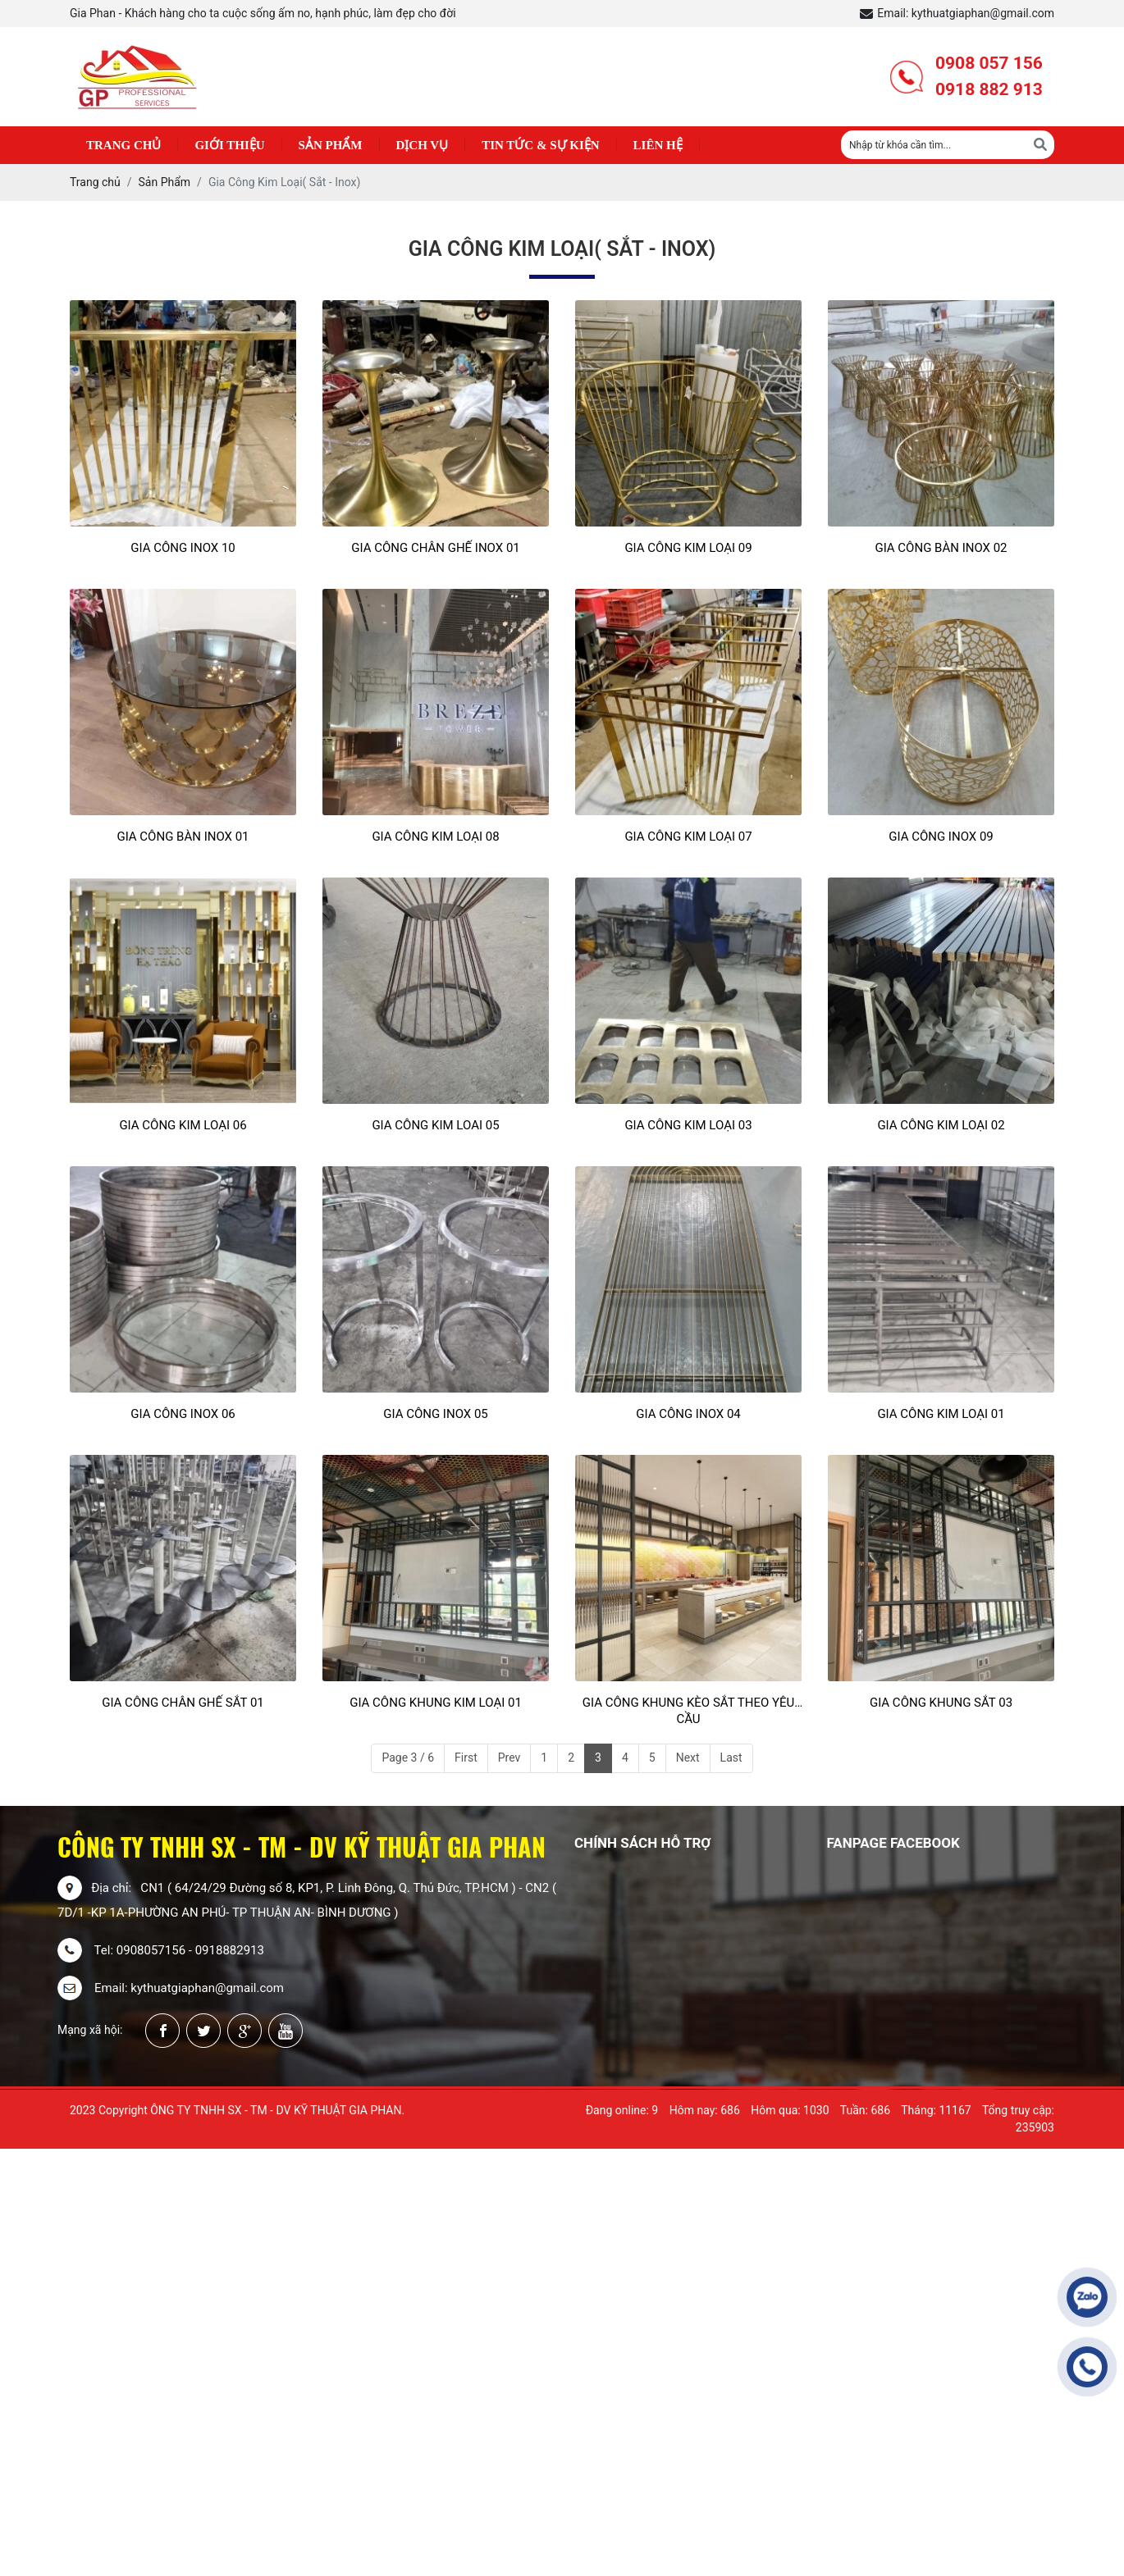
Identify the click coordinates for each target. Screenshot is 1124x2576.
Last (731, 1757)
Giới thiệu (229, 145)
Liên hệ (658, 145)
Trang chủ (123, 145)
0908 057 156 (989, 63)
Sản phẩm (331, 145)
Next (688, 1757)
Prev (509, 1757)
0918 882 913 (989, 89)
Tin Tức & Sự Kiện (540, 145)
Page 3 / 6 (408, 1757)
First (466, 1757)
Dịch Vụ (422, 145)
